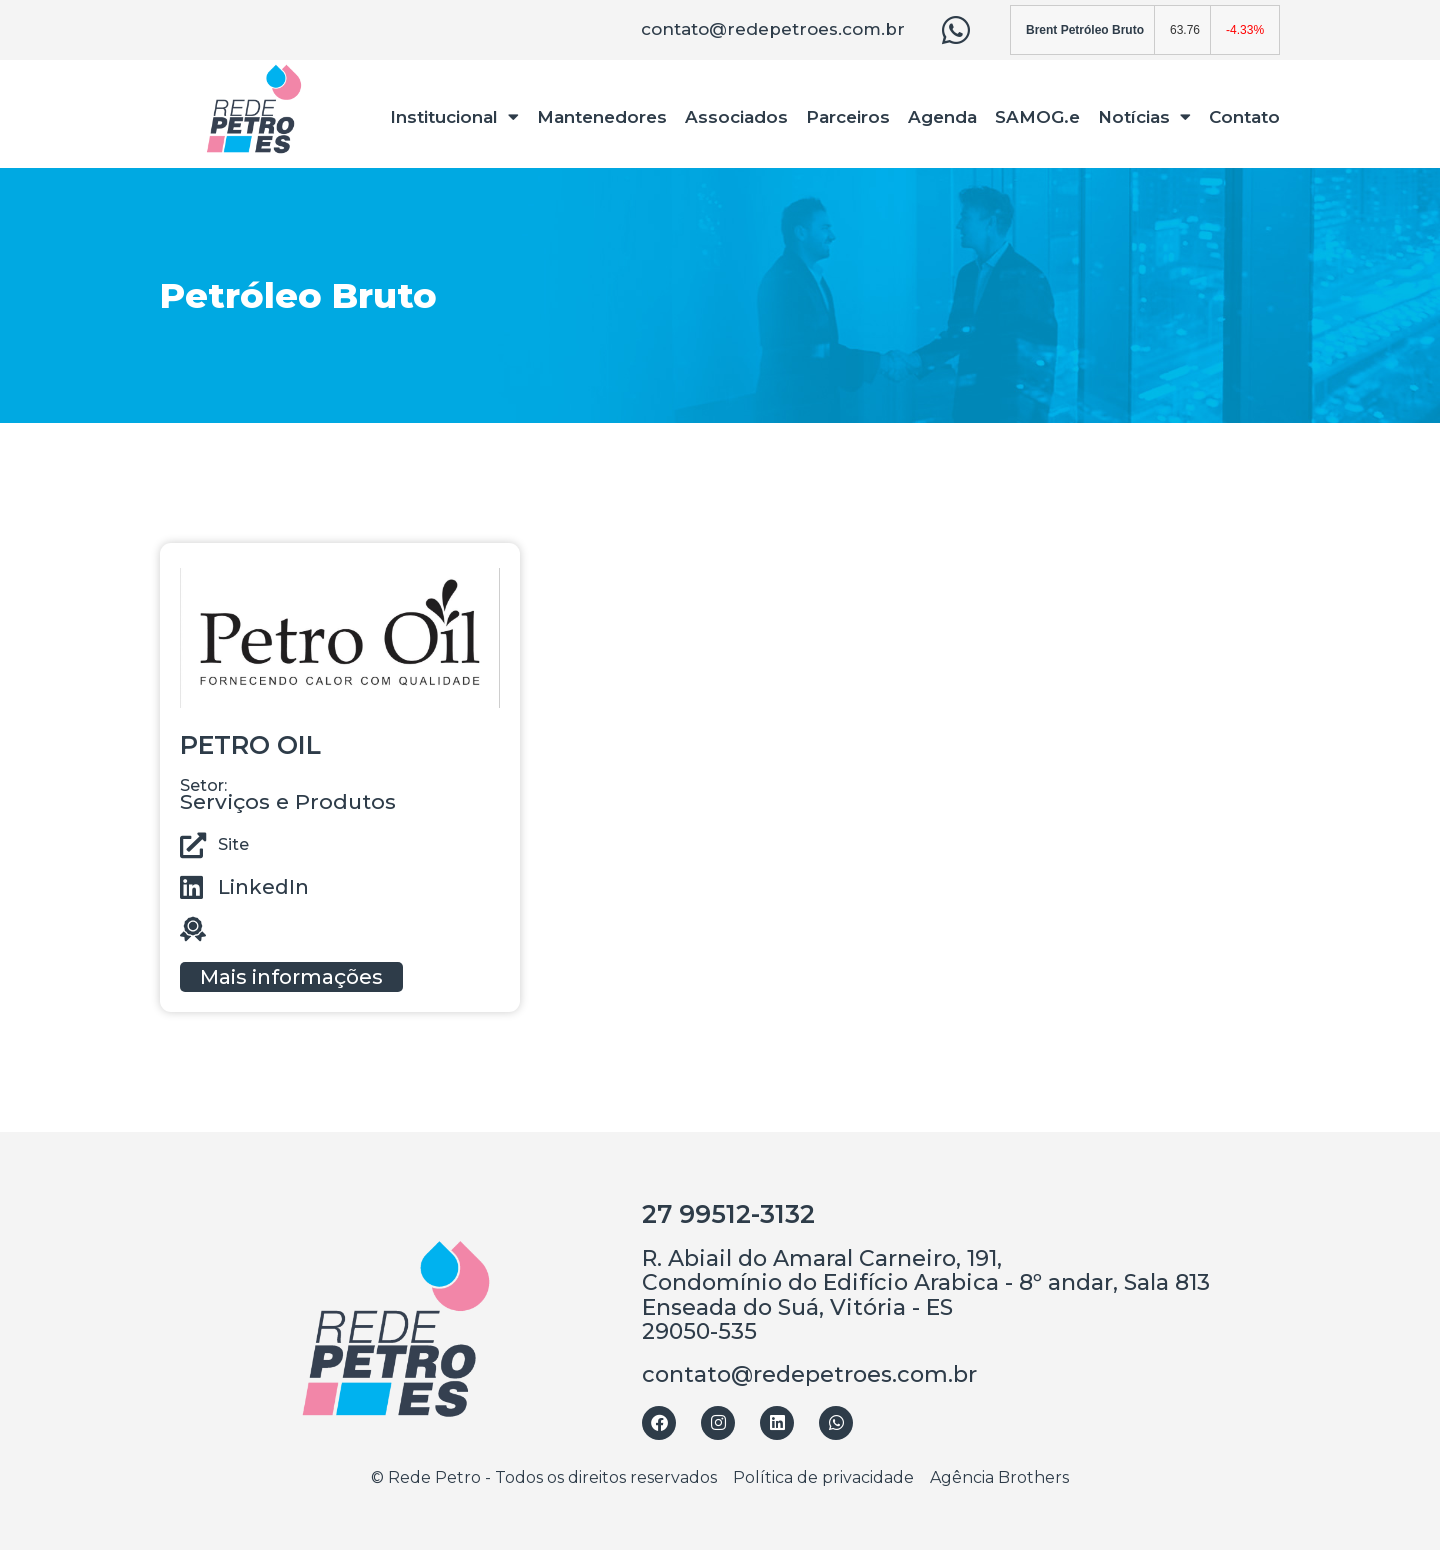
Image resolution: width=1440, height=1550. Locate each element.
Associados (736, 117)
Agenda (942, 117)
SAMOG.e (1037, 117)
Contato (1244, 117)
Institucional (454, 116)
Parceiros (848, 117)
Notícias (1144, 116)
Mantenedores (602, 117)
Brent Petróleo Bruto (1085, 30)
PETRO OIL (250, 745)
